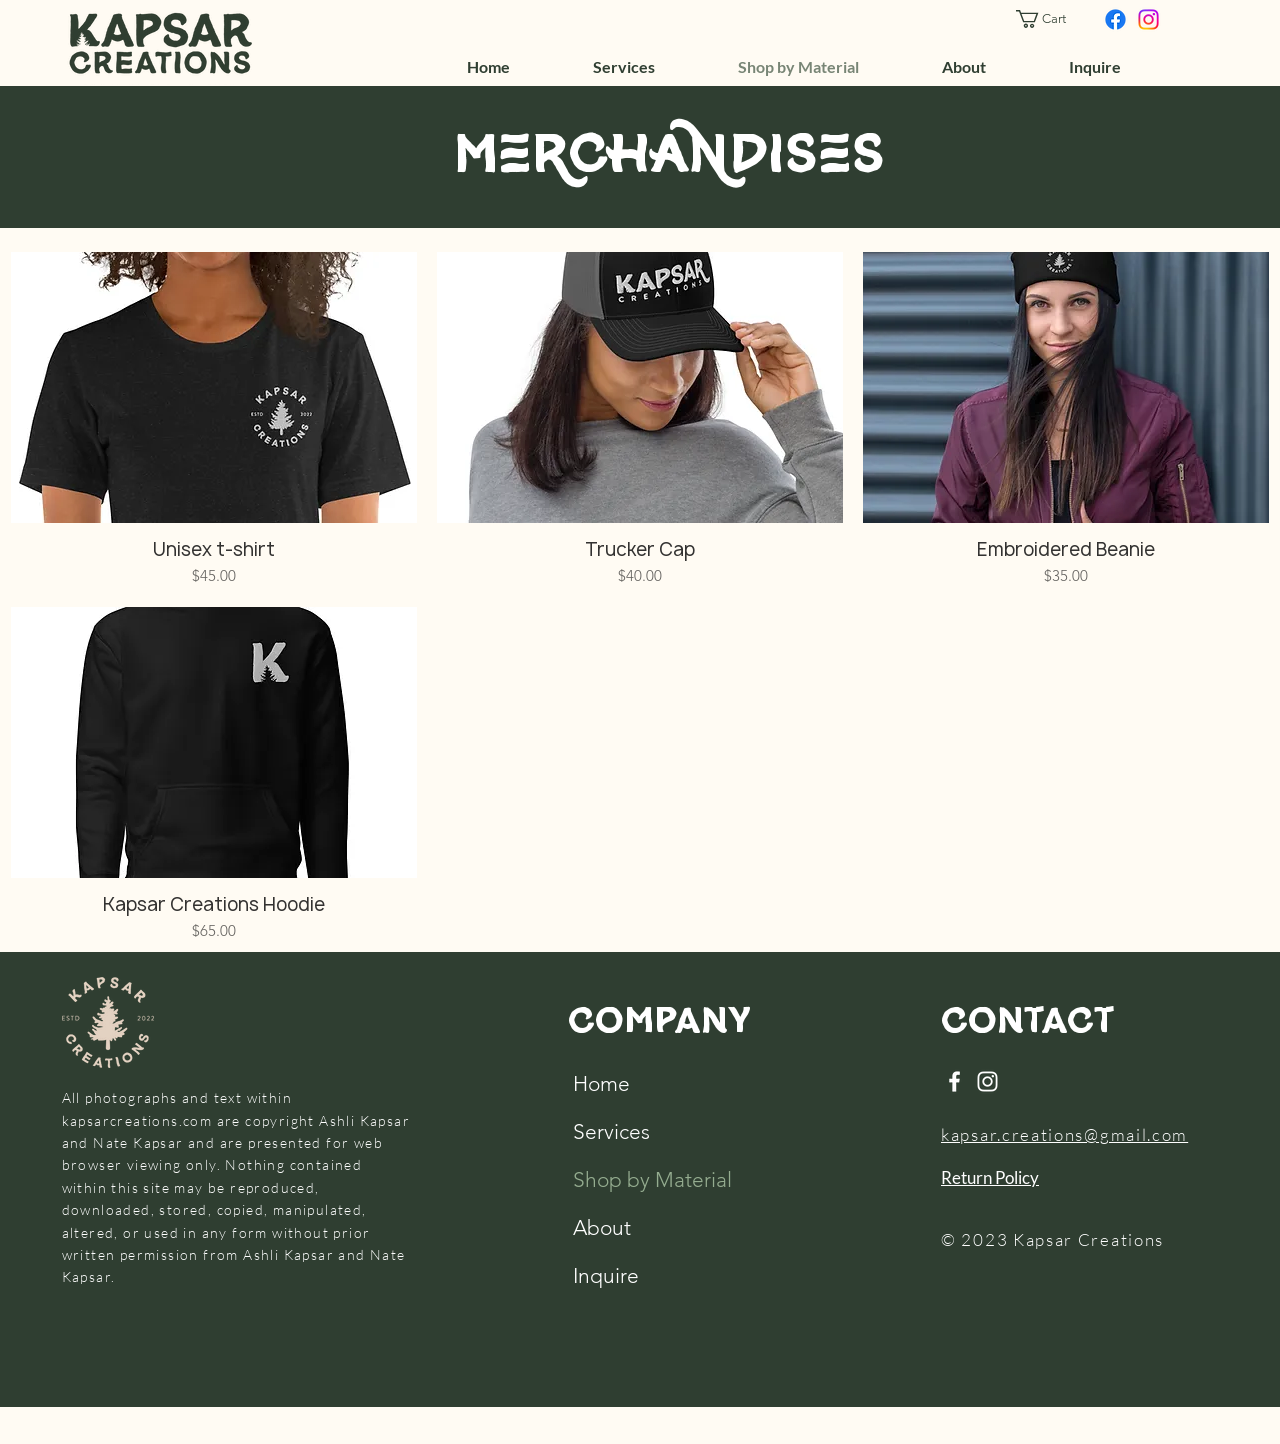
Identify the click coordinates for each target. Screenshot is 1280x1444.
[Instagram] (1148, 19)
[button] (1050, 19)
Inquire (606, 1275)
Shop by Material (617, 1179)
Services (611, 1131)
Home (601, 1083)
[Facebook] (1115, 19)
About (602, 1227)
